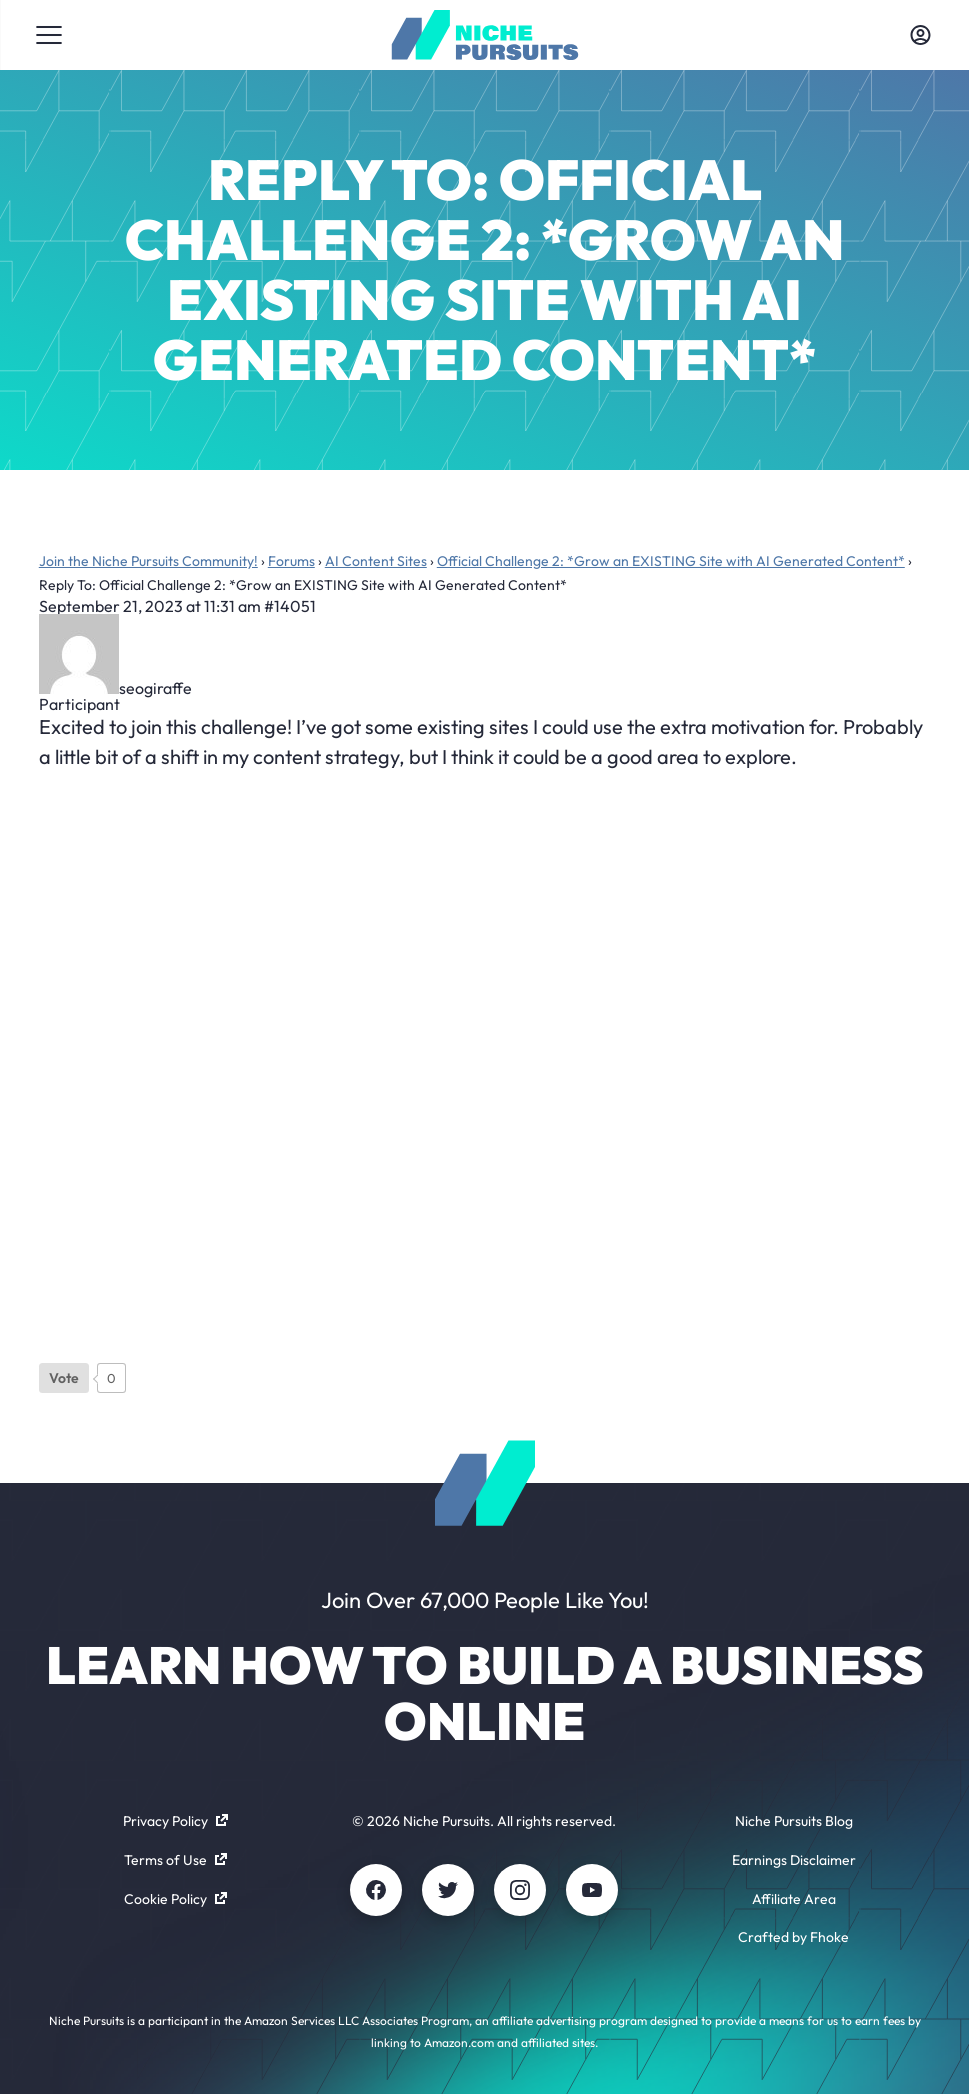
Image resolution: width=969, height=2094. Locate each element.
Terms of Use (175, 1860)
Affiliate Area (794, 1899)
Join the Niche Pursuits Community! (148, 561)
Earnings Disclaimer (794, 1860)
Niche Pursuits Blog (794, 1821)
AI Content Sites (376, 561)
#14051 (290, 606)
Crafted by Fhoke (793, 1937)
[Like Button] (64, 1378)
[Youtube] (592, 1890)
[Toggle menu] (49, 35)
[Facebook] (376, 1890)
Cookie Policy (175, 1899)
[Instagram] (520, 1890)
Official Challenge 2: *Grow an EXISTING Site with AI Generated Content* (671, 561)
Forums (291, 561)
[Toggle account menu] (920, 35)
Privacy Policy (175, 1821)
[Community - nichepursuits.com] (484, 35)
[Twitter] (448, 1890)
